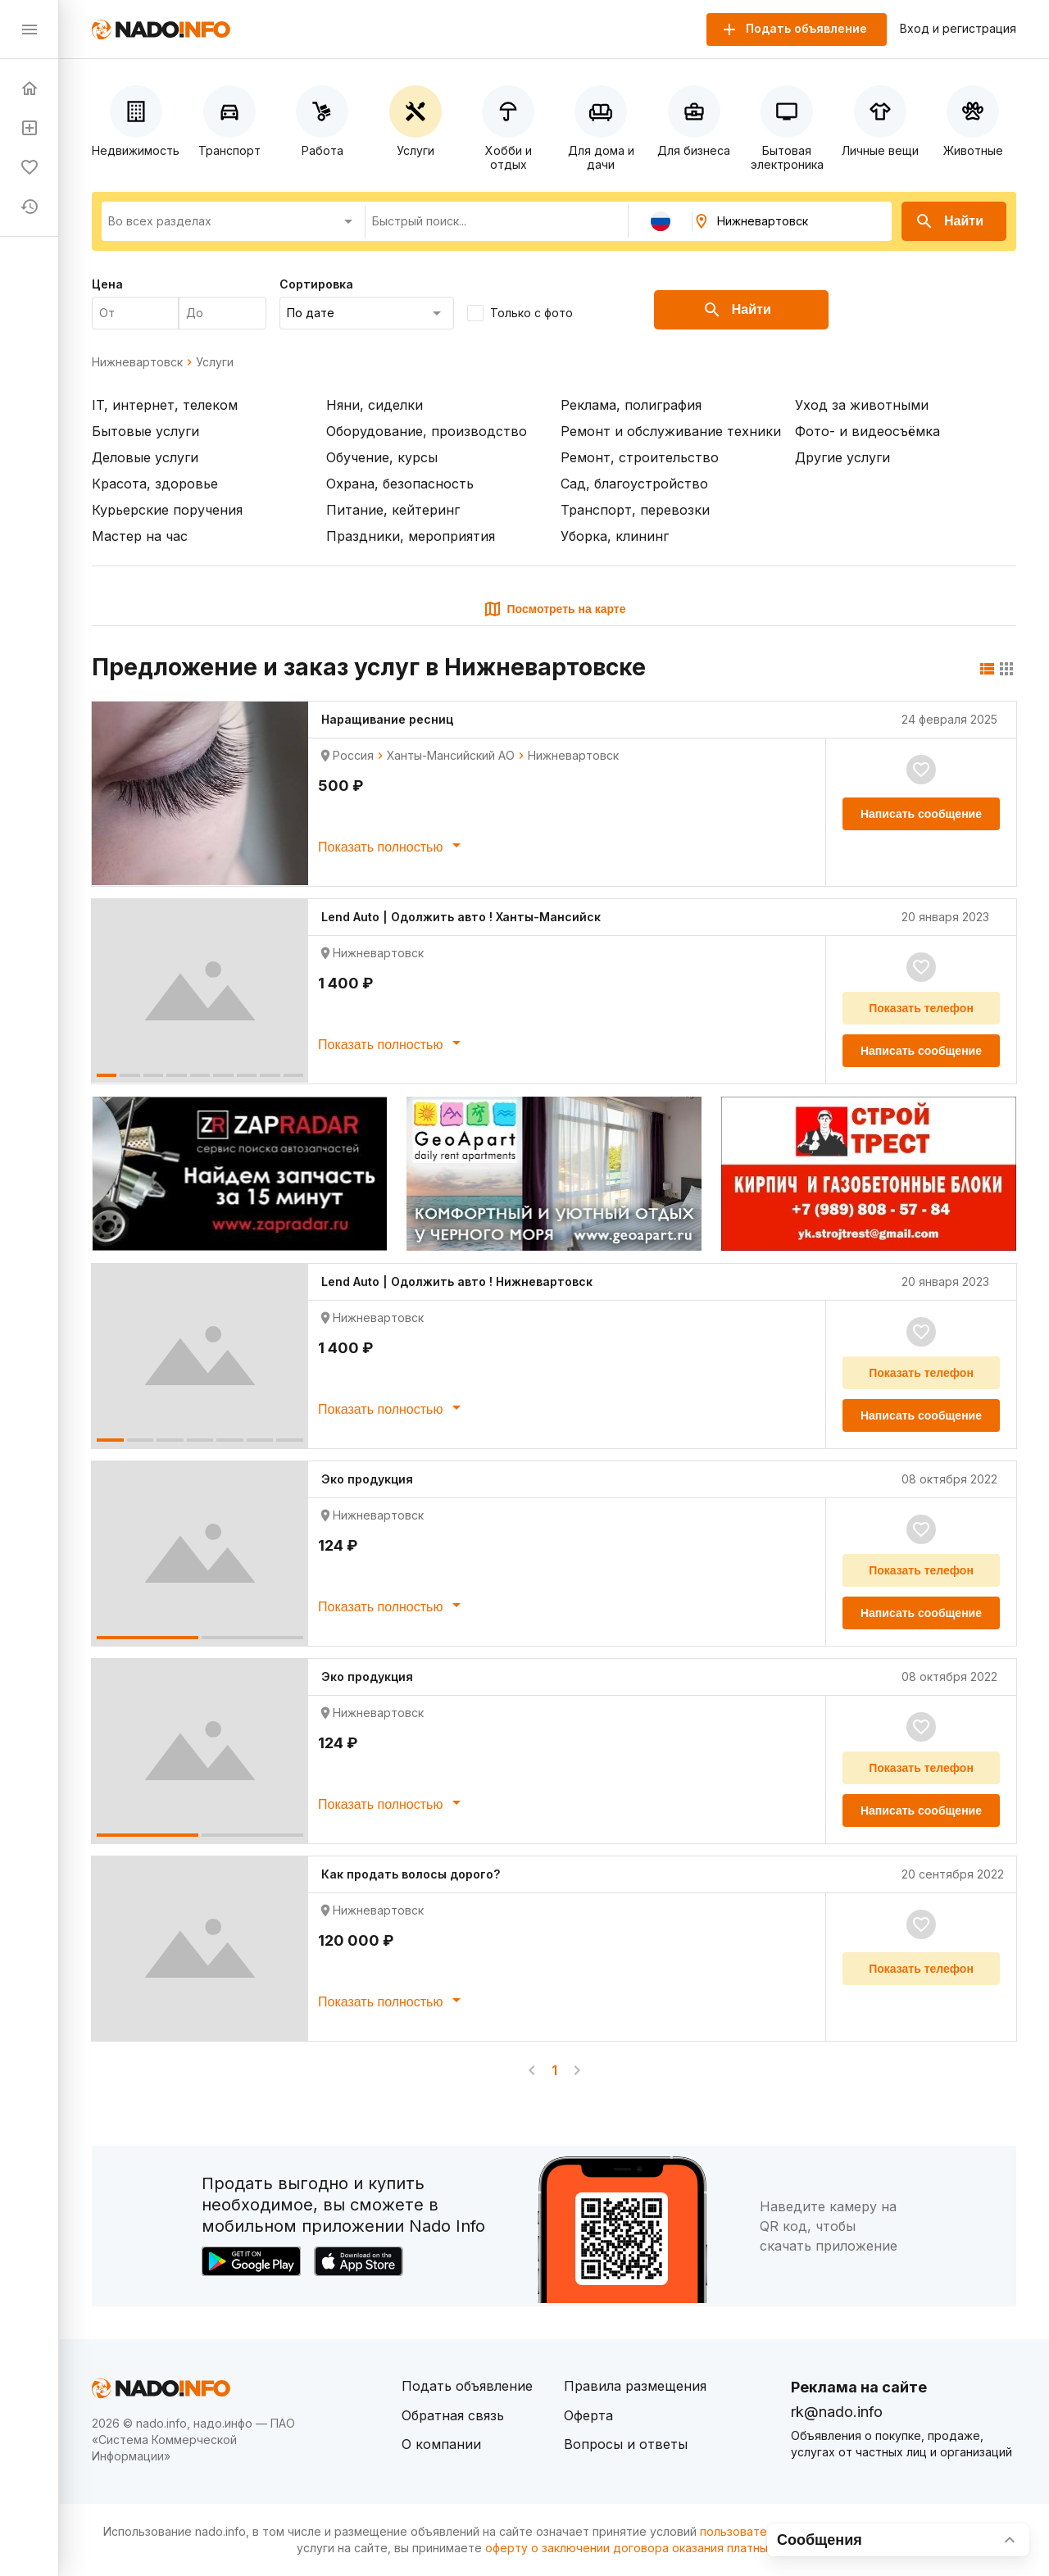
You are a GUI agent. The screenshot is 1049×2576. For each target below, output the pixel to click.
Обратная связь (453, 2415)
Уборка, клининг (615, 536)
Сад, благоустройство (634, 483)
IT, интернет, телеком (165, 405)
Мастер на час (140, 536)
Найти (949, 221)
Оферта (588, 2415)
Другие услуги (842, 457)
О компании (441, 2444)
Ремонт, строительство (640, 457)
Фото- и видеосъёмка (867, 431)
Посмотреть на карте (554, 609)
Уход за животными (862, 405)
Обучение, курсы (382, 457)
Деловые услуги (145, 457)
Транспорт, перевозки (635, 510)
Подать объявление (467, 2386)
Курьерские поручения (167, 510)
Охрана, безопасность (400, 483)
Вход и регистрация (958, 28)
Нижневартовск (137, 362)
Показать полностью (392, 845)
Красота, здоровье (155, 483)
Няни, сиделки (374, 405)
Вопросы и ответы (626, 2444)
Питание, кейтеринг (393, 510)
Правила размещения (635, 2386)
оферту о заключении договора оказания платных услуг (647, 2548)
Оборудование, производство (426, 431)
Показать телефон (921, 1008)
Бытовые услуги (145, 431)
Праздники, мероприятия (410, 536)
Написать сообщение (921, 813)
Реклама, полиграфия (631, 405)
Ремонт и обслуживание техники (671, 431)
